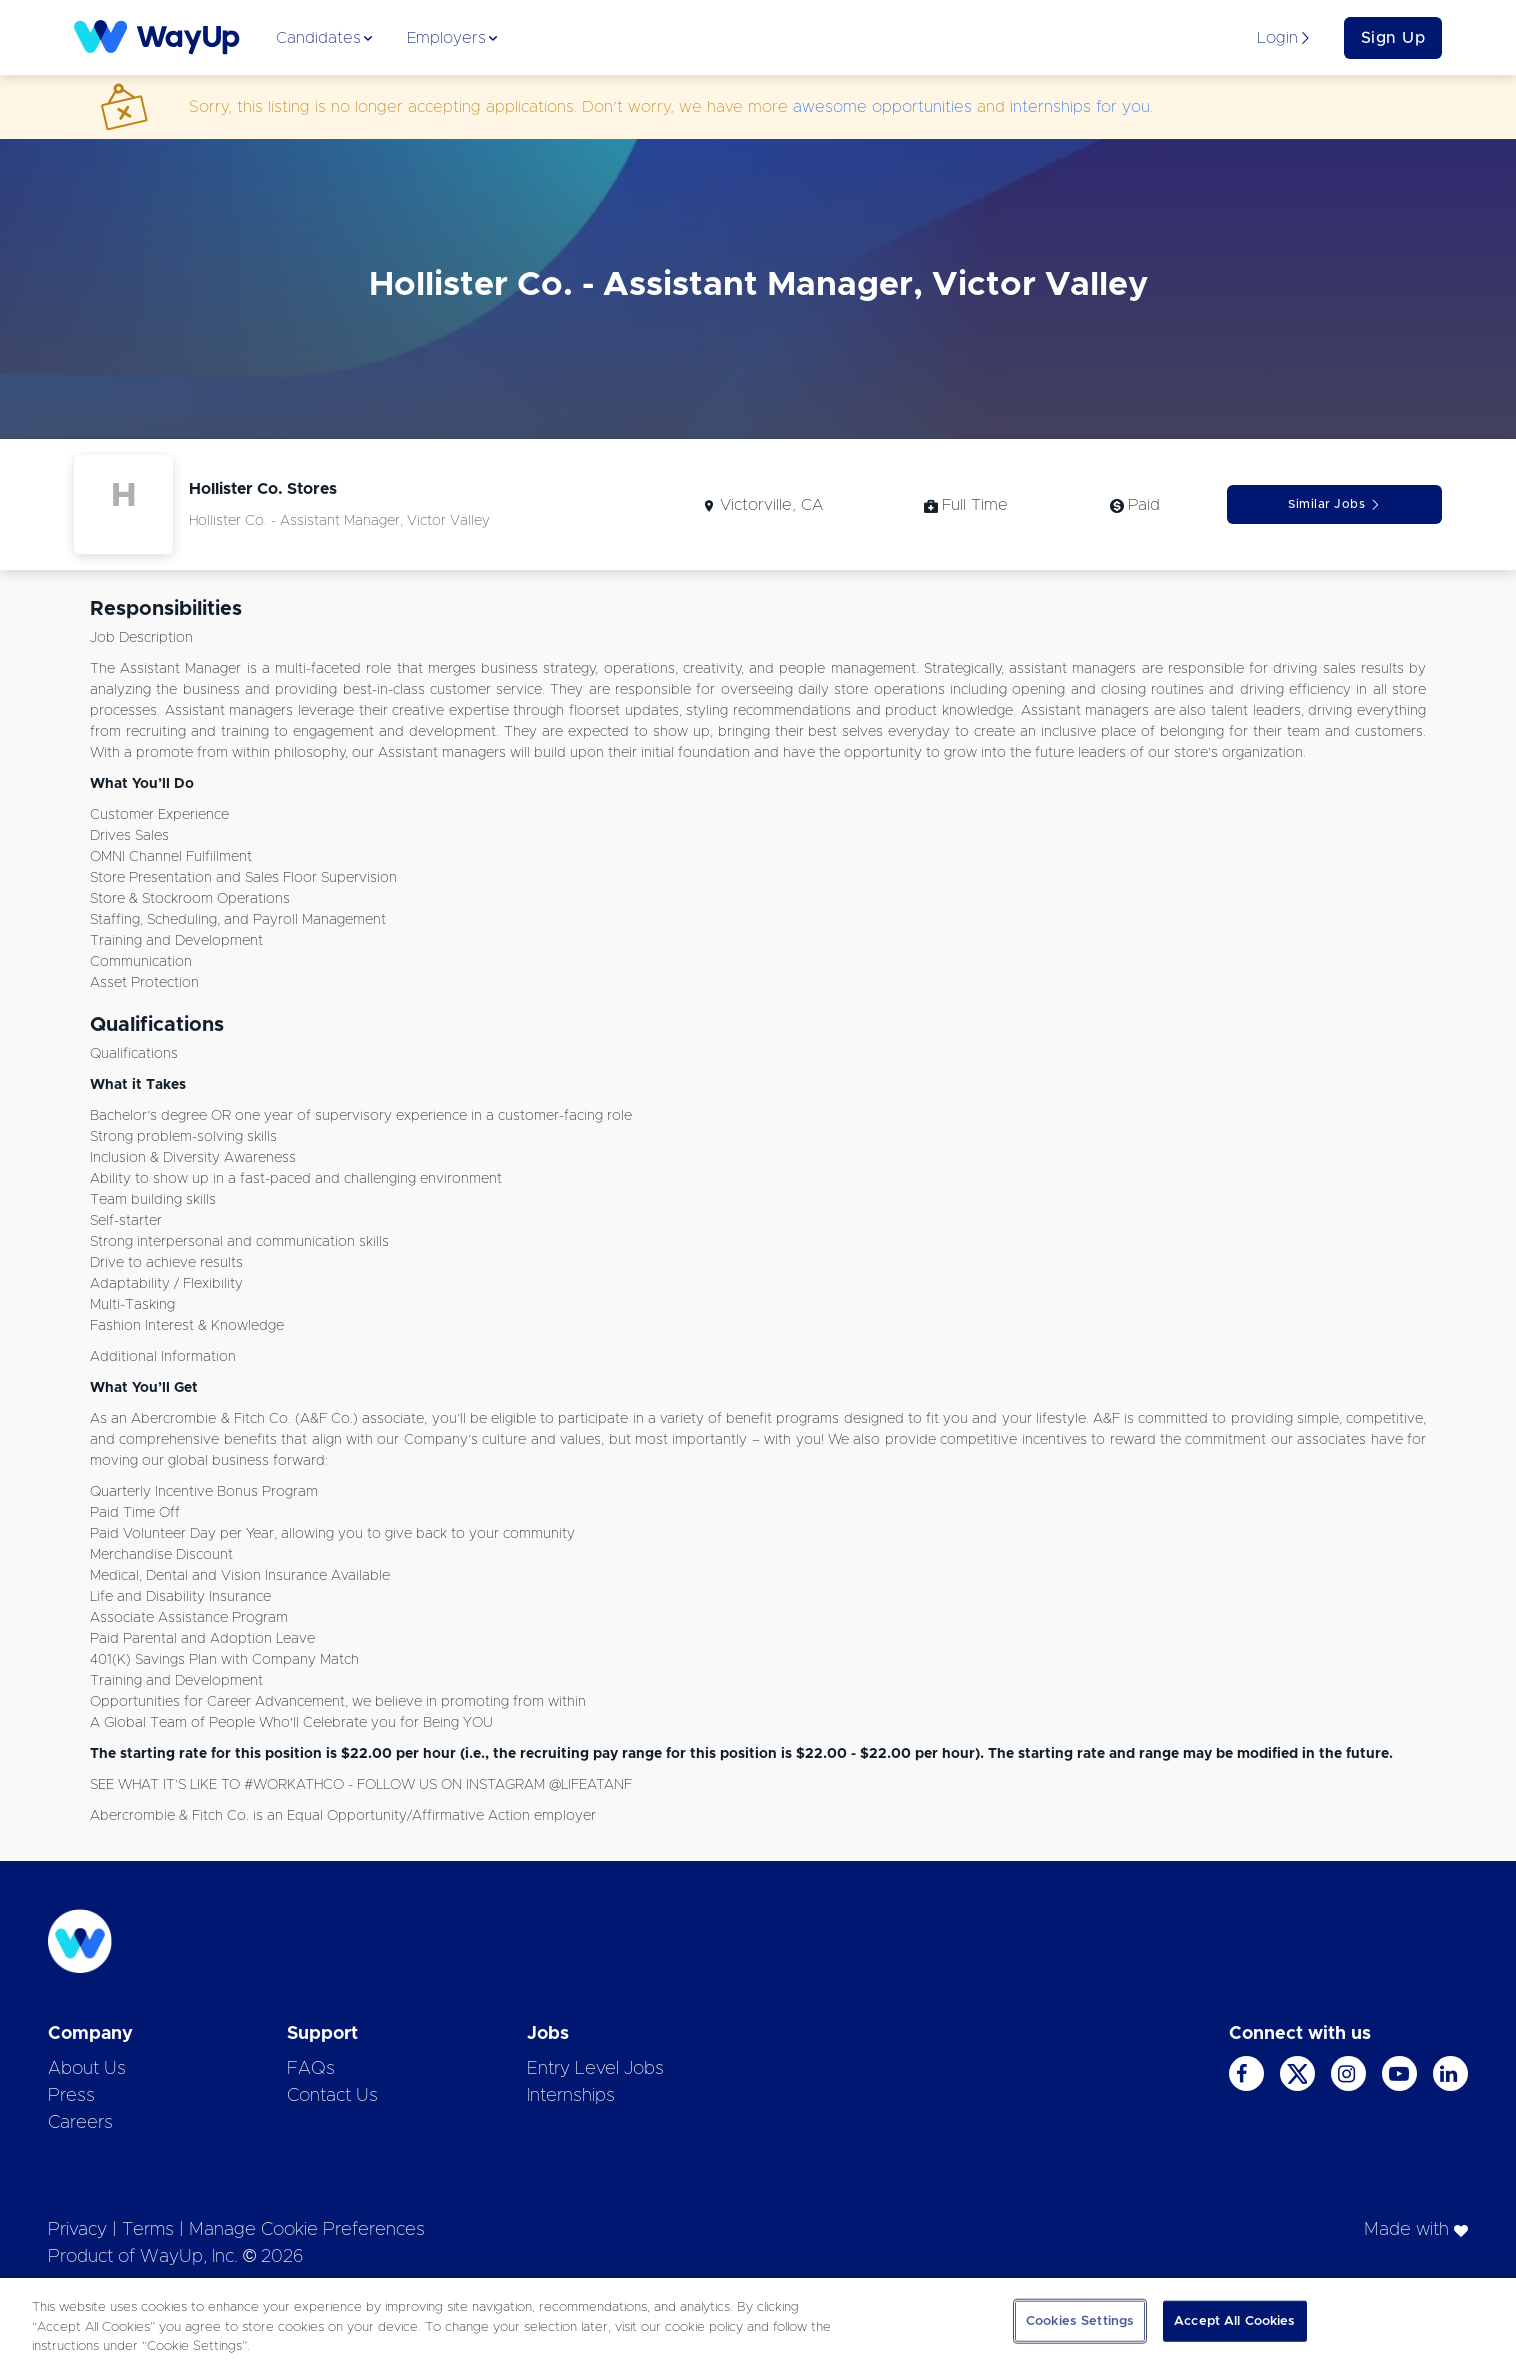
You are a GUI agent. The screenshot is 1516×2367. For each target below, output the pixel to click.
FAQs (311, 2069)
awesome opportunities (882, 107)
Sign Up (1393, 38)
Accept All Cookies (1234, 2320)
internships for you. (1081, 107)
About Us (87, 2069)
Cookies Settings (1080, 2320)
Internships (571, 2096)
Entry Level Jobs (595, 2069)
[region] (758, 2322)
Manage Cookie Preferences (307, 2230)
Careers (80, 2123)
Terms (148, 2230)
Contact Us (332, 2096)
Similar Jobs (1334, 504)
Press (71, 2096)
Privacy (77, 2230)
